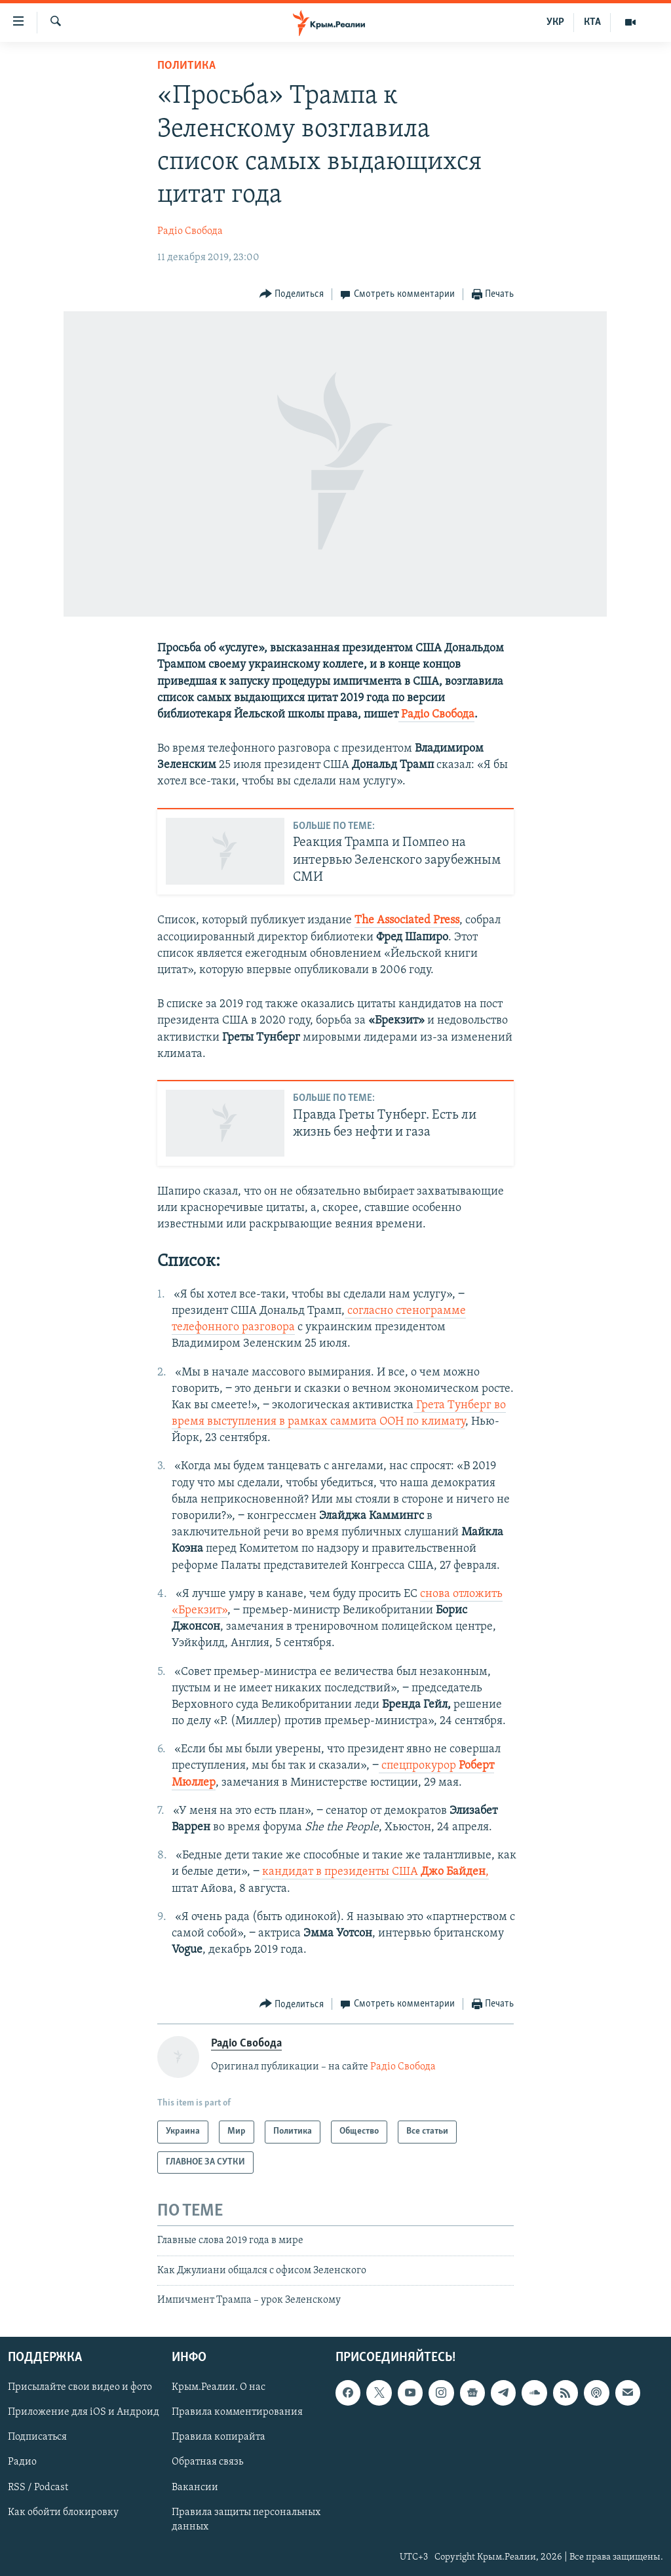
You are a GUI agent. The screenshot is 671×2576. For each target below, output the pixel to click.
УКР (555, 22)
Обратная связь (207, 2462)
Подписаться (37, 2437)
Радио (22, 2462)
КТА (592, 22)
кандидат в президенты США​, (375, 1872)
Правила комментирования (237, 2413)
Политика (186, 66)
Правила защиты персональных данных (246, 2519)
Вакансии (195, 2487)
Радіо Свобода (190, 231)
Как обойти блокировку (63, 2512)
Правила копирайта (218, 2437)
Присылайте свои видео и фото (80, 2388)
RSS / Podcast (38, 2487)
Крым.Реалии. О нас (218, 2388)
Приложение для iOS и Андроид (83, 2413)
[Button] (291, 294)
